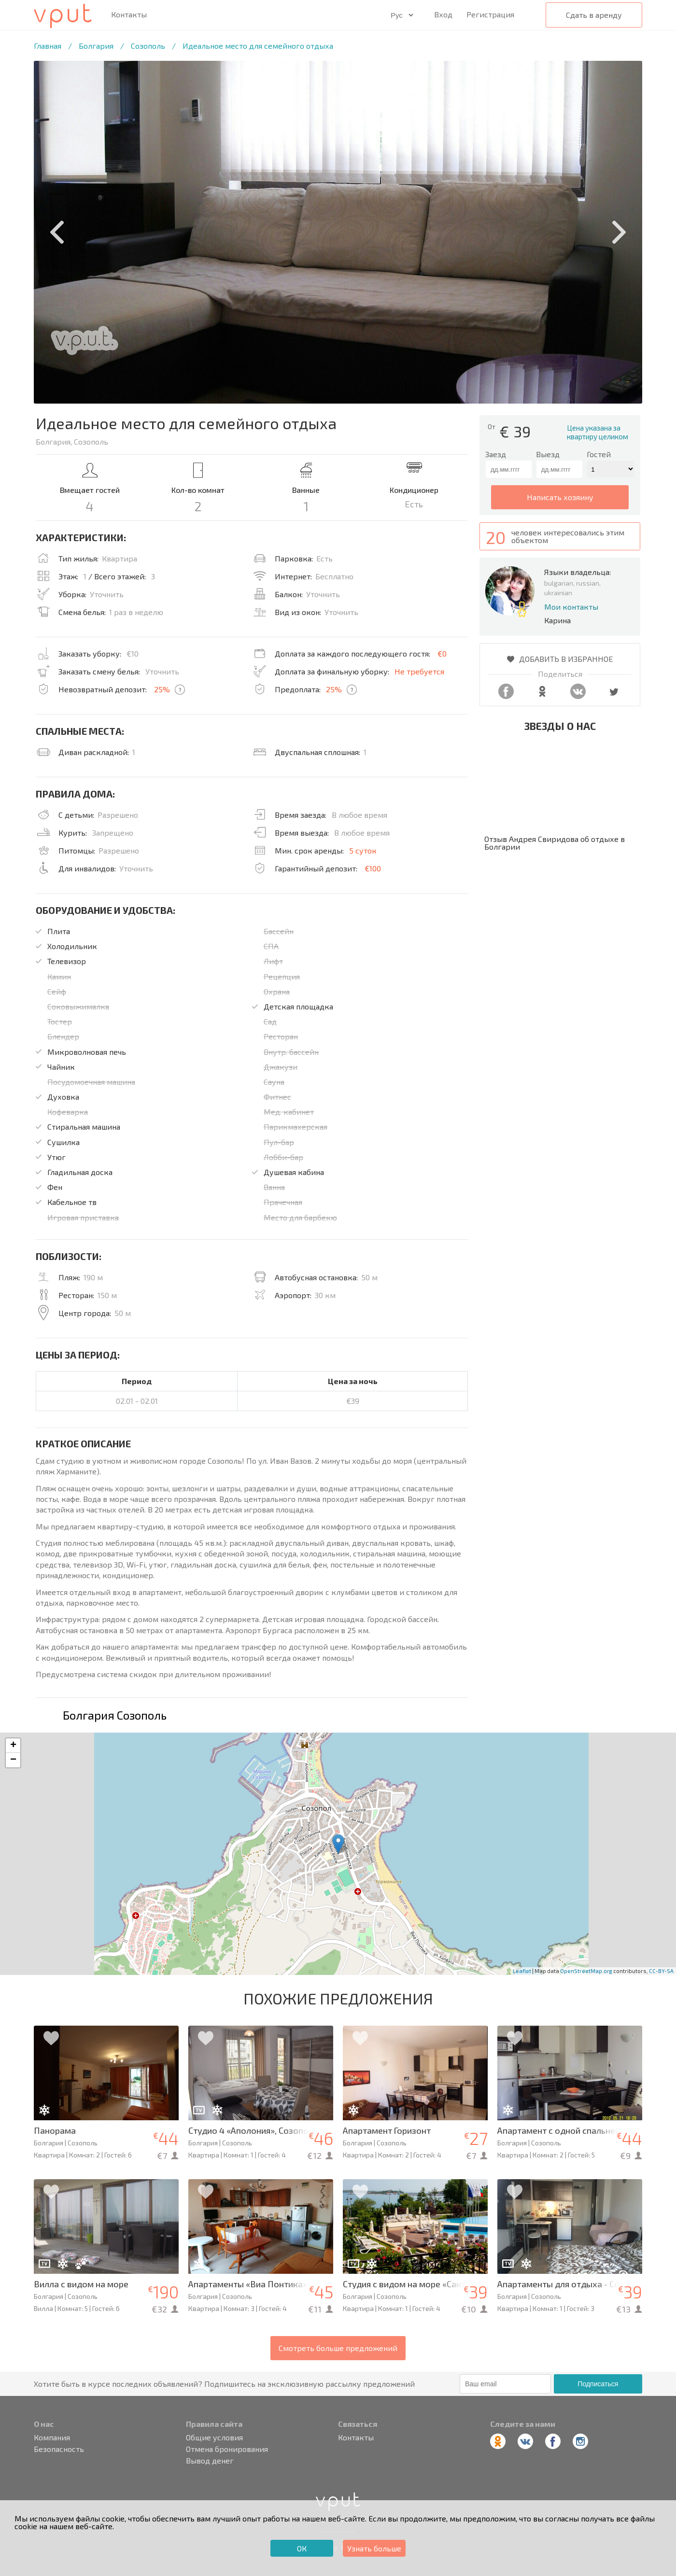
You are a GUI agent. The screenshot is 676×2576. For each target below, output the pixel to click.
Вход (443, 14)
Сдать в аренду (594, 14)
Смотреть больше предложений (338, 2347)
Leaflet (522, 1971)
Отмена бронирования (227, 2449)
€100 (373, 868)
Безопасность (59, 2449)
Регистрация (490, 14)
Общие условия (214, 2437)
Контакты (129, 14)
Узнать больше (374, 2548)
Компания (52, 2437)
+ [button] (13, 1745)
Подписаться (597, 2384)
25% (162, 689)
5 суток (363, 850)
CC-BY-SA (661, 1971)
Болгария (96, 45)
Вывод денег (210, 2460)
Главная (47, 45)
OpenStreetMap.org (586, 1971)
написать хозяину (560, 497)
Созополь (148, 45)
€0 (442, 653)
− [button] (13, 1760)
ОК (302, 2548)
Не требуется (419, 671)
